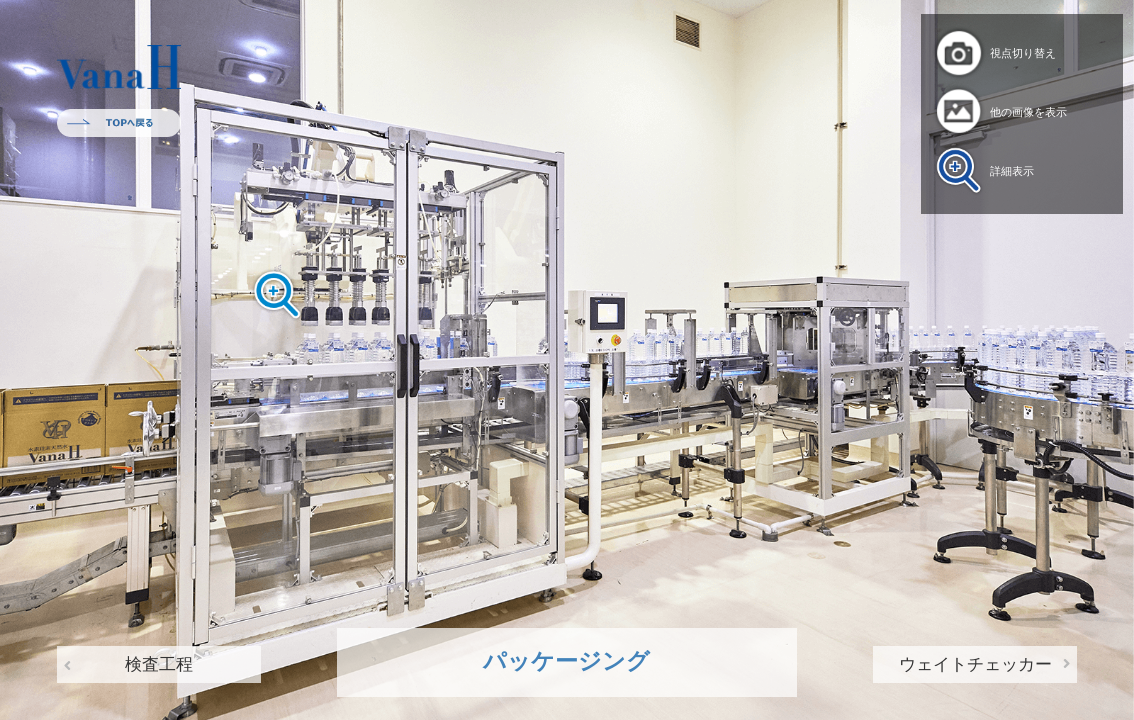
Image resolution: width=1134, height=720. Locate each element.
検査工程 (159, 664)
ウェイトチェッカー (975, 664)
